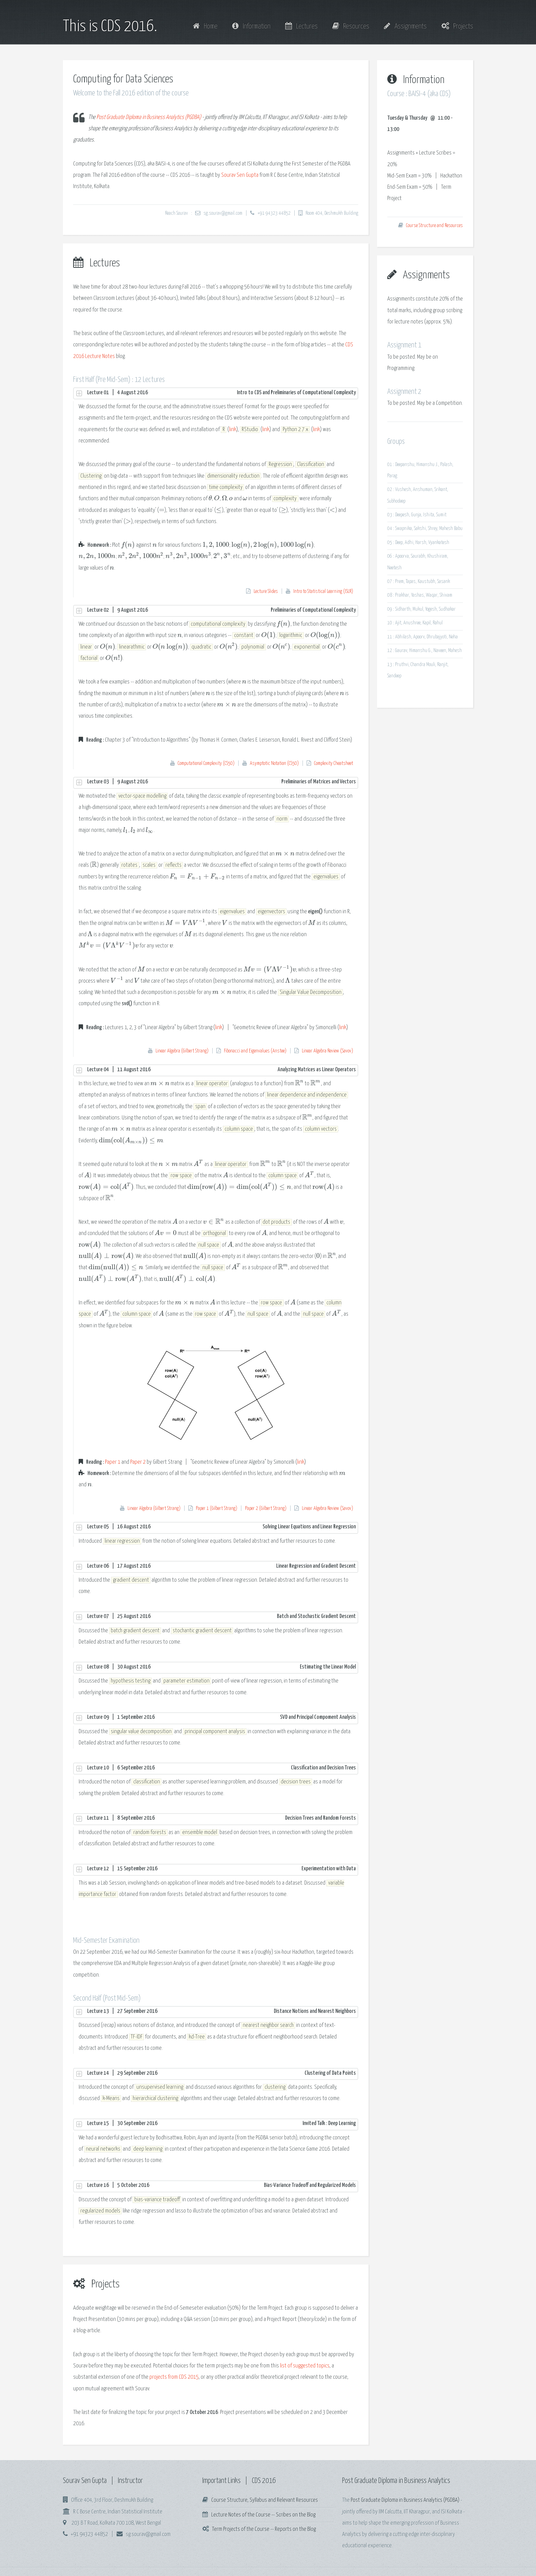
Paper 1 (112, 1462)
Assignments (405, 26)
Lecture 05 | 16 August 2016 (221, 1527)
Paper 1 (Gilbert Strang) (216, 1508)
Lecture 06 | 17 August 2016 (221, 1566)
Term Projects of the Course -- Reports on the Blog (264, 2529)
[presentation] (210, 499)
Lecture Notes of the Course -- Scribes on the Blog (263, 2515)
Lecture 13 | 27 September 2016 (221, 2011)
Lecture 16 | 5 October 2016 (221, 2185)
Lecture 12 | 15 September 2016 (221, 1869)
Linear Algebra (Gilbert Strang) (182, 1051)
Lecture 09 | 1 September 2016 (221, 1717)
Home (205, 26)
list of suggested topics (305, 2366)
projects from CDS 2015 (174, 2377)
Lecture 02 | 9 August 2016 (221, 610)
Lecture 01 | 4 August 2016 (221, 393)
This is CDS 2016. (110, 27)
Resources (350, 26)
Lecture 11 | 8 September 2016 (221, 1818)
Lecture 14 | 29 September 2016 (221, 2073)
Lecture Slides (266, 591)
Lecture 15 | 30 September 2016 (221, 2124)
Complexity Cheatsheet (333, 763)
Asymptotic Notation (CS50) (274, 763)
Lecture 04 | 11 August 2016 (221, 1070)
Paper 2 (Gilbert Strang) (265, 1508)
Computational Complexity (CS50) (206, 763)
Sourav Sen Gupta (239, 175)
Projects (457, 26)
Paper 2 (138, 1462)
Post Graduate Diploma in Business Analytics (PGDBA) (148, 117)
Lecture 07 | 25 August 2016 (221, 1617)
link (232, 430)
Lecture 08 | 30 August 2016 (221, 1667)
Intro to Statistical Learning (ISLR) (323, 591)
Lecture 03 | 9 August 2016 (221, 782)
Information (251, 26)
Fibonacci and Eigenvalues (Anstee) (255, 1051)
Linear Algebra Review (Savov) (327, 1051)
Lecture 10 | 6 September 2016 (221, 1768)
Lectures (301, 26)
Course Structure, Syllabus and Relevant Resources (264, 2500)
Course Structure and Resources (434, 225)
